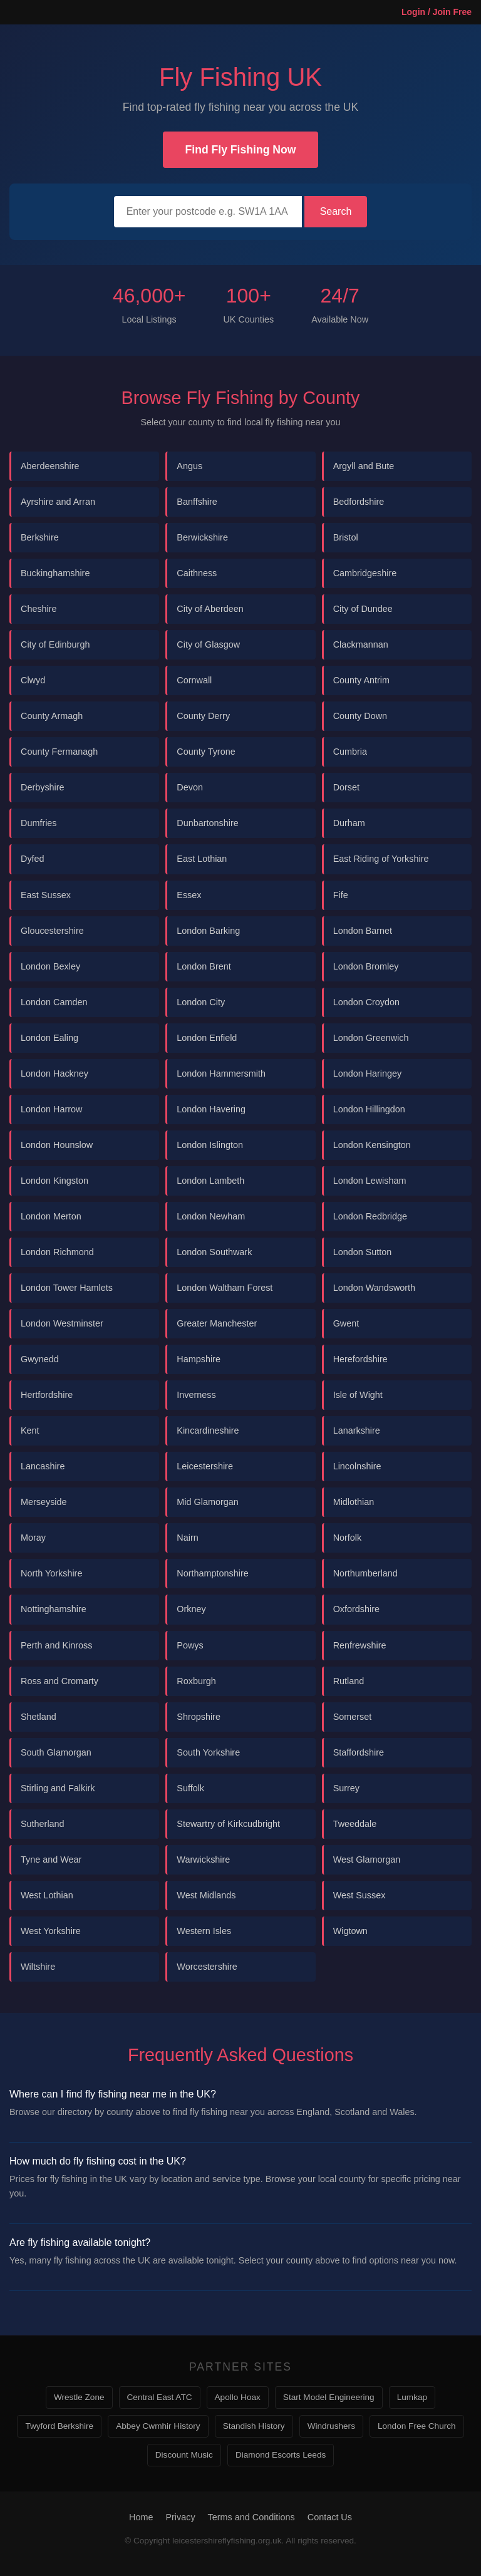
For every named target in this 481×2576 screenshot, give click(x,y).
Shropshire (198, 1717)
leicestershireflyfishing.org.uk (227, 2540)
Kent (30, 1430)
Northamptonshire (212, 1573)
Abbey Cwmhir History (158, 2426)
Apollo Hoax (238, 2397)
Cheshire (39, 609)
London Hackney (54, 1073)
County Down (360, 716)
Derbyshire (43, 787)
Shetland (38, 1717)
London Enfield (207, 1038)
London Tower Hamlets (67, 1288)
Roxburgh (196, 1681)
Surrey (346, 1788)
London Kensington (372, 1145)
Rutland (349, 1681)
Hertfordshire (47, 1395)
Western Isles (204, 1931)
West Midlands (206, 1895)
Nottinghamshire (53, 1609)
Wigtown (350, 1931)
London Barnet (362, 931)
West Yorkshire (51, 1931)
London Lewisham (369, 1181)
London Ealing (49, 1038)
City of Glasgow (208, 644)
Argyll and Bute (364, 466)
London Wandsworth (374, 1288)
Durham (349, 823)
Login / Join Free (436, 12)
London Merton (51, 1216)
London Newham (211, 1216)
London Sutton (362, 1252)
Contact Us (330, 2517)
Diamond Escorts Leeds (280, 2455)
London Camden (54, 1002)
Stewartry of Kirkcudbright (228, 1824)
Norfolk (347, 1538)
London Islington (210, 1145)
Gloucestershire (52, 931)
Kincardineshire (208, 1430)
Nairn (187, 1538)
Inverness (196, 1395)
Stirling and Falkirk (58, 1788)
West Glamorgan (367, 1859)
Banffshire (197, 502)
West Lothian (47, 1895)
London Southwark (214, 1252)
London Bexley (50, 966)
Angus (189, 466)
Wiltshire (38, 1967)
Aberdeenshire (50, 466)
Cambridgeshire (365, 573)
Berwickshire (202, 537)
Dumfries (39, 823)
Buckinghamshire (55, 573)
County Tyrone (206, 752)
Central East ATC (159, 2397)
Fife (340, 895)
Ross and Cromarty (59, 1681)
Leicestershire (205, 1466)
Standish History (254, 2426)
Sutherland (43, 1824)
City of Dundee (363, 609)
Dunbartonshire (207, 823)
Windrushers (331, 2426)
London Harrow (51, 1109)
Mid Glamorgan (207, 1502)
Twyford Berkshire (59, 2426)
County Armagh (52, 716)
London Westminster (62, 1323)
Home (141, 2517)
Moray (33, 1538)
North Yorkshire (51, 1573)
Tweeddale (355, 1824)
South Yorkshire (208, 1752)
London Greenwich (371, 1038)
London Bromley (366, 966)
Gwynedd (40, 1359)
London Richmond (57, 1252)
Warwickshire (203, 1859)
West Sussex (359, 1895)
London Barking (208, 931)
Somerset (352, 1717)
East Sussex (46, 895)
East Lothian (202, 859)
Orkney (191, 1609)
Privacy (180, 2517)
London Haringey (367, 1073)
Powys (190, 1645)
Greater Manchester (217, 1323)
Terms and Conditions (251, 2517)
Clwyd (33, 680)
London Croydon (366, 1002)
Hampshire (198, 1359)
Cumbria (350, 752)
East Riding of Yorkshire (381, 859)
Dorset (346, 787)
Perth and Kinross (56, 1645)
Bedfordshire (359, 502)
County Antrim (361, 680)
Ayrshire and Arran (58, 502)
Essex (189, 895)
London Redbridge (370, 1216)
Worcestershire (207, 1967)
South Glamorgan (56, 1752)
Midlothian (354, 1502)
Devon (190, 787)
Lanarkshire (356, 1430)
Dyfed (32, 859)
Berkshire (40, 537)
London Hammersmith (221, 1073)
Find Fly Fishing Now (240, 149)
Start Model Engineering (329, 2397)
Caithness (197, 573)
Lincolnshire (357, 1466)
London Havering (211, 1109)
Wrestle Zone (79, 2397)
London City (201, 1002)
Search (336, 211)
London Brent (203, 966)
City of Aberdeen (210, 609)
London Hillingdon (369, 1109)
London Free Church (417, 2426)
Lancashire (43, 1466)
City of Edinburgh (55, 644)
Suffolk (190, 1788)
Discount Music (184, 2455)
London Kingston (54, 1181)
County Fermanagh (59, 752)
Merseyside (44, 1502)
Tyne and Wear (51, 1859)
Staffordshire (358, 1752)
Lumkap (412, 2397)
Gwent (346, 1323)
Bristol (345, 537)
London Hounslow (57, 1145)
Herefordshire (360, 1359)
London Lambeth (210, 1181)
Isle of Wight (358, 1395)
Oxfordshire (356, 1609)
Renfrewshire (359, 1645)
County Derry (203, 716)
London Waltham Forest (224, 1288)
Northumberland (365, 1573)
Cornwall (194, 680)
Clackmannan (360, 644)
